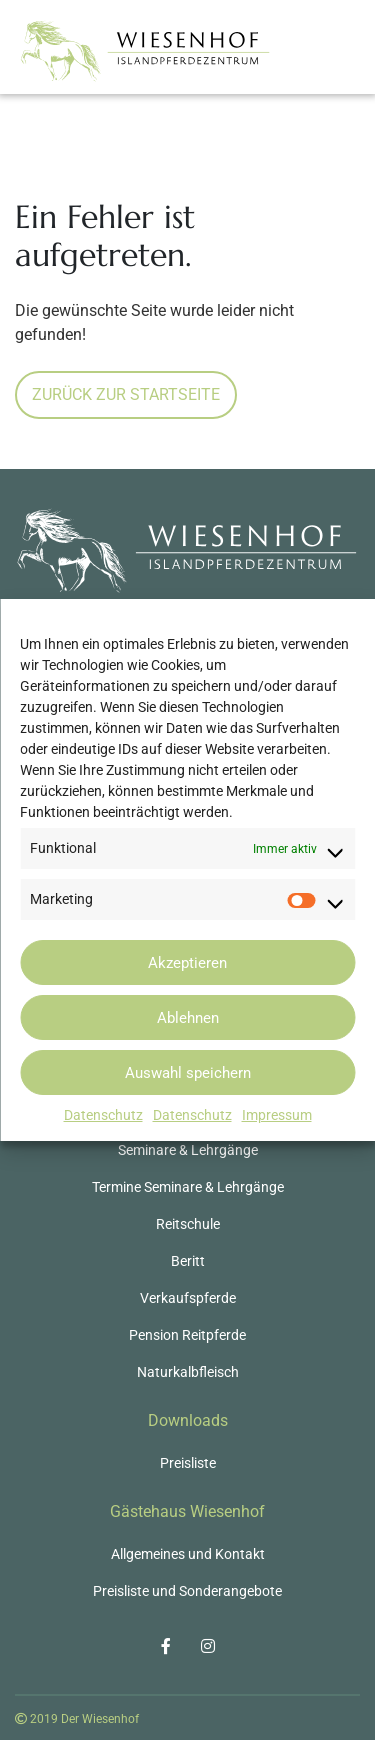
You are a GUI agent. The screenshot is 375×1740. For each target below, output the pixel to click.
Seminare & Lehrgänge (188, 1150)
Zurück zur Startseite (126, 394)
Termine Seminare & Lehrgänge (188, 1187)
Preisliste (188, 1463)
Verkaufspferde (188, 1298)
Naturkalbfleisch (188, 1372)
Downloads (188, 1420)
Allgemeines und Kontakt (188, 1554)
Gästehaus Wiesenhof (187, 1511)
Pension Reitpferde (187, 1335)
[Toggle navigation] (329, 51)
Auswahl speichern (188, 1073)
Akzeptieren (187, 963)
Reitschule (188, 1224)
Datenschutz (103, 1115)
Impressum (277, 1115)
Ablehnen (188, 1018)
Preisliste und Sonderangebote (187, 1591)
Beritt (188, 1261)
